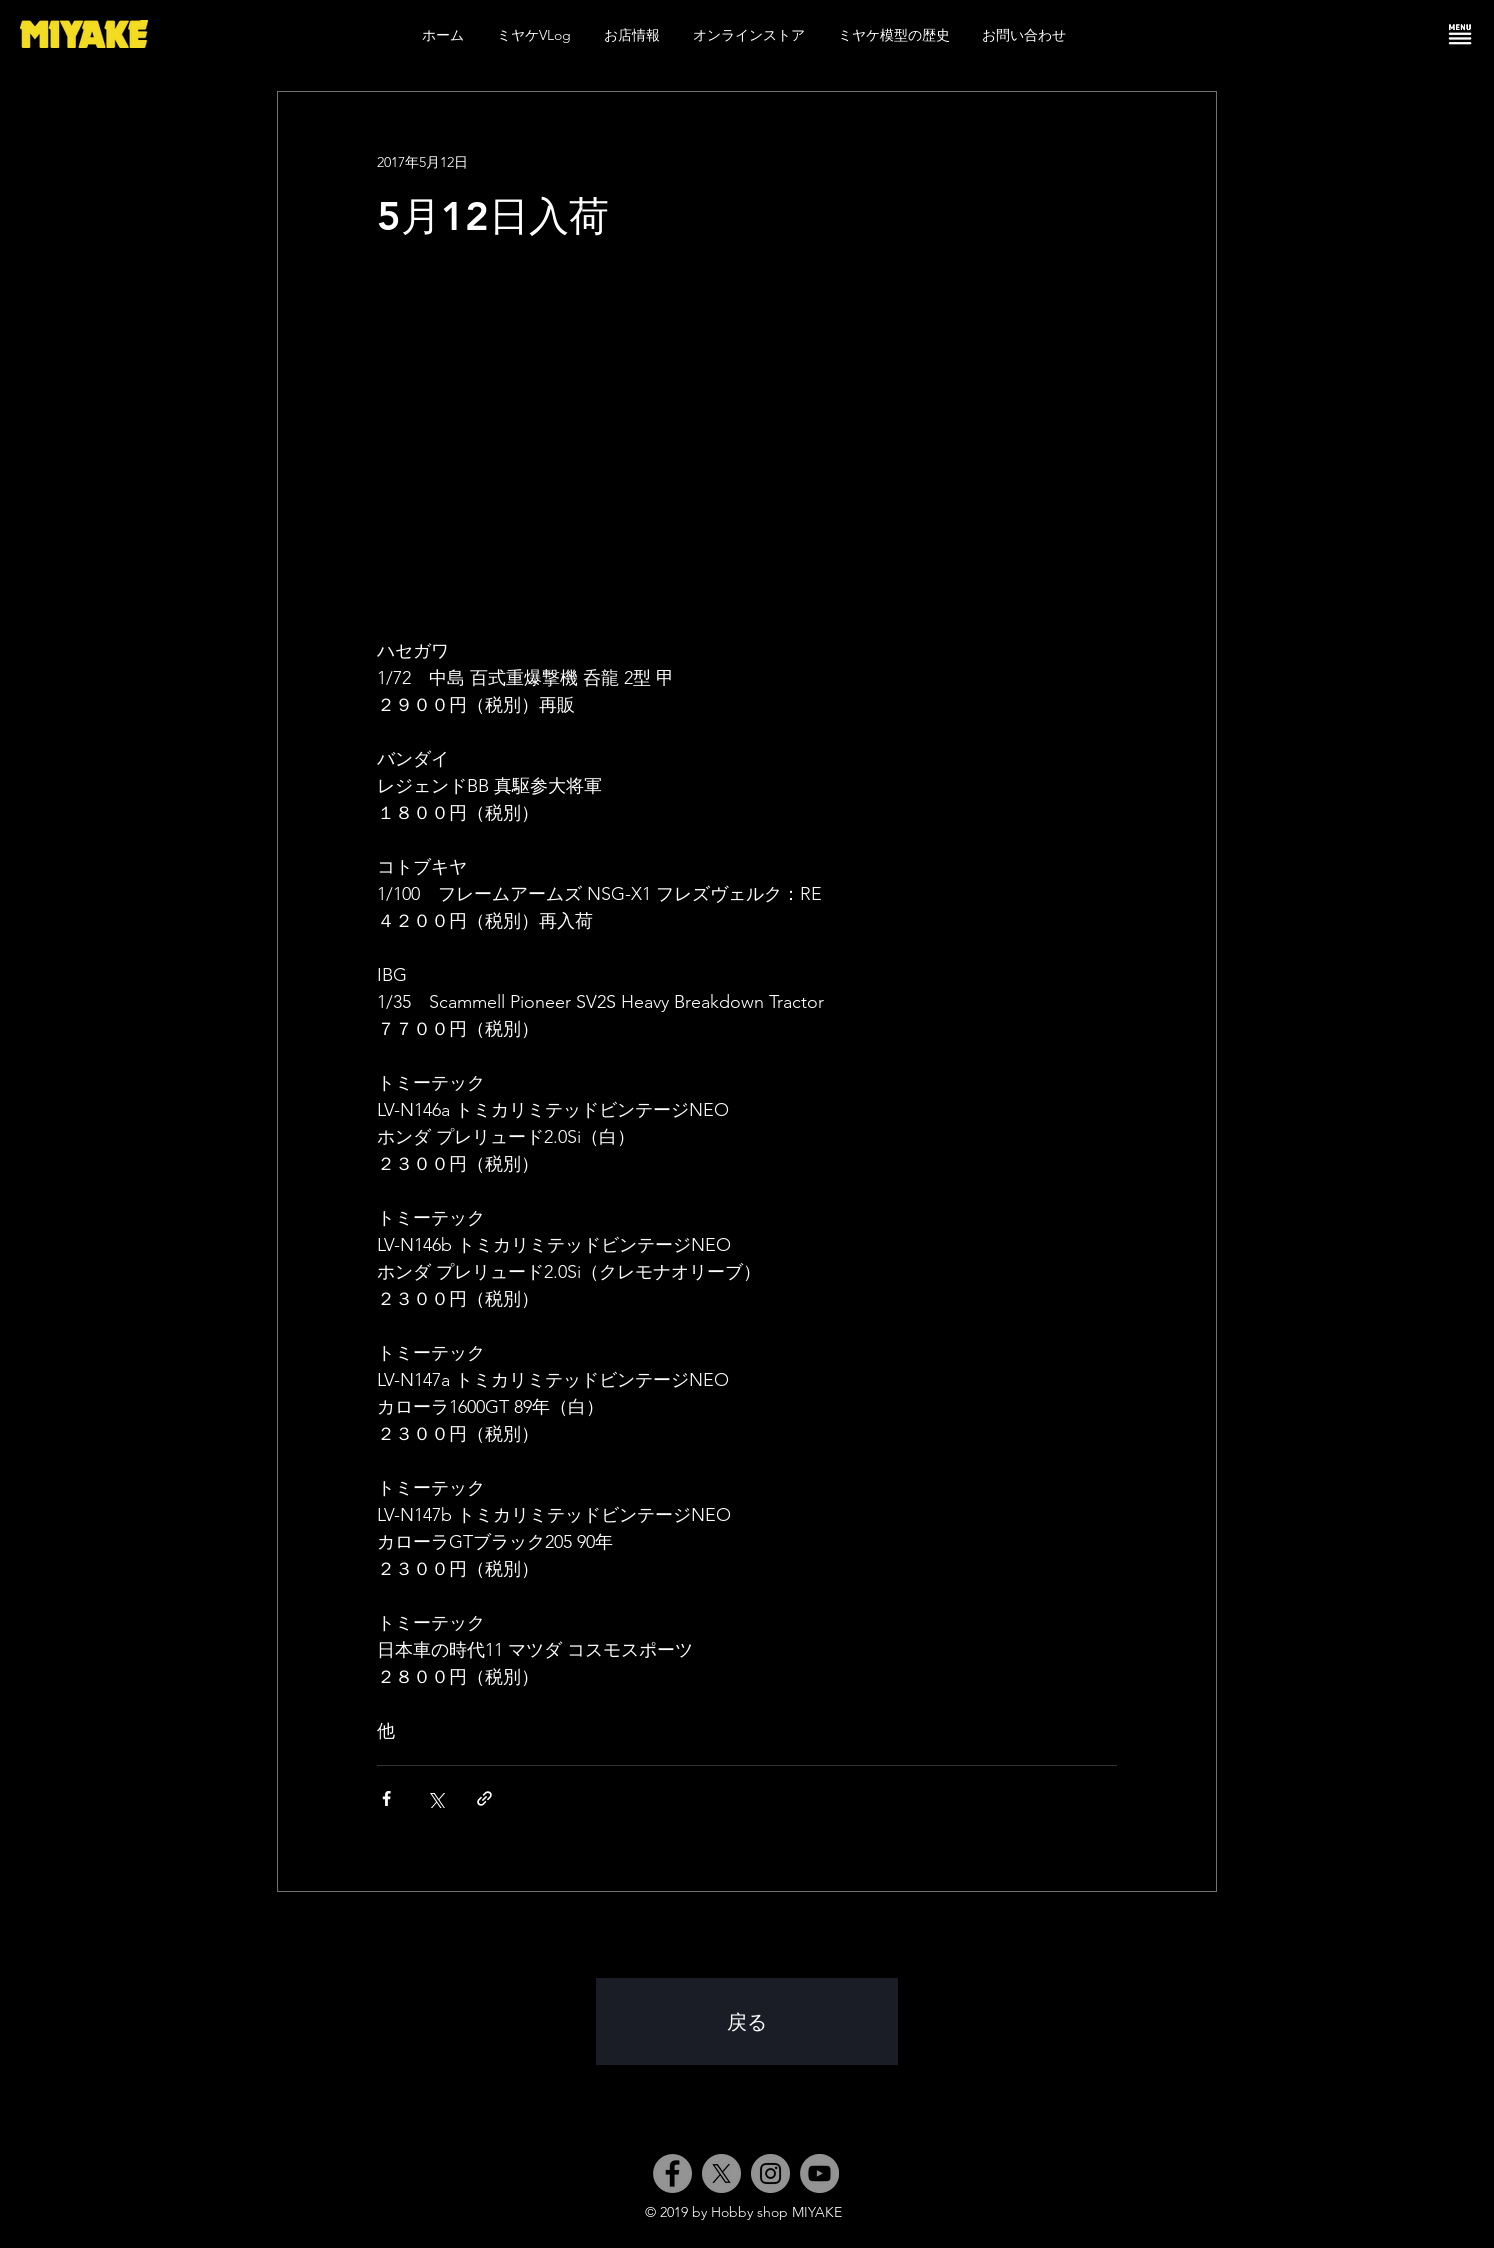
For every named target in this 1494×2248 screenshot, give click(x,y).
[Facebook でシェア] (386, 1798)
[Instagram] (770, 2173)
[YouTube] (819, 2173)
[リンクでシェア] (484, 1798)
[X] (721, 2173)
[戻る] (747, 2021)
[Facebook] (672, 2173)
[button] (1460, 34)
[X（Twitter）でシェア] (435, 1798)
